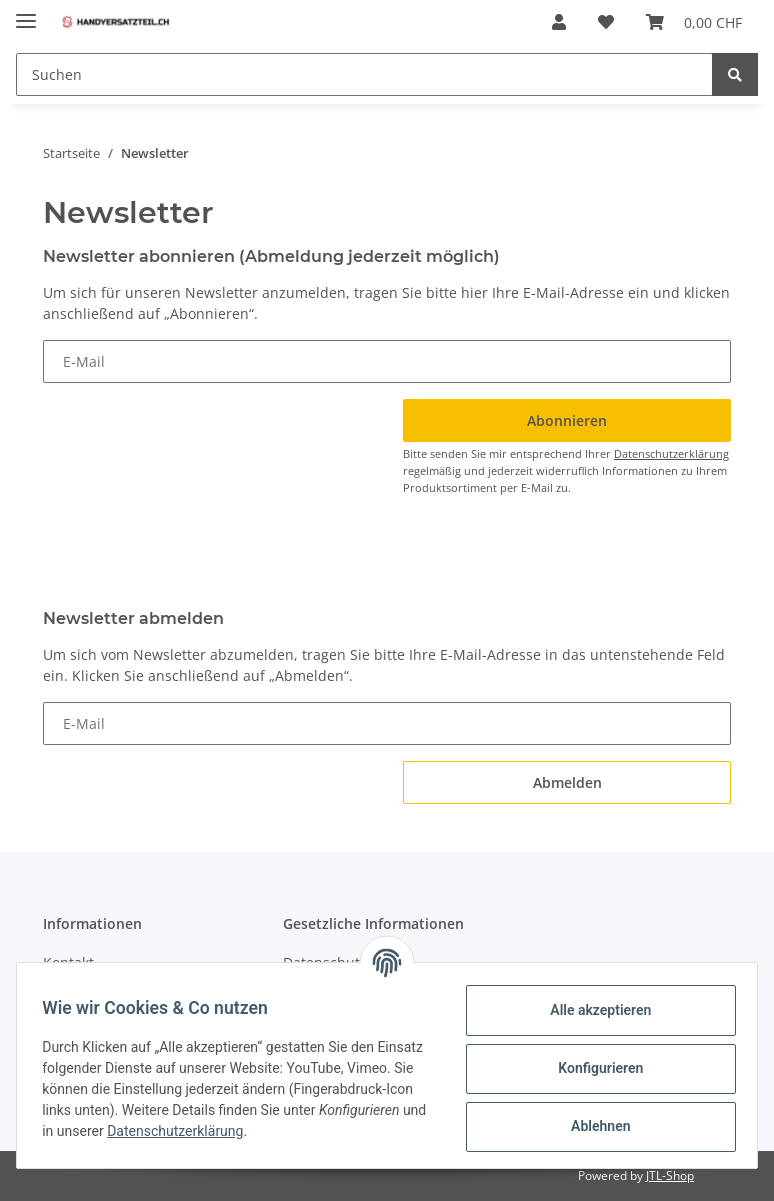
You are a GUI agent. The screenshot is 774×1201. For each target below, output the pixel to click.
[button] (559, 22)
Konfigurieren (593, 1068)
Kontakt (68, 962)
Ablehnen (593, 1126)
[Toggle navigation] (26, 12)
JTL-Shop (670, 1175)
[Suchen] (364, 74)
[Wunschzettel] (606, 22)
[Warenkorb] (694, 22)
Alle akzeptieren (593, 1010)
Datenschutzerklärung (671, 453)
